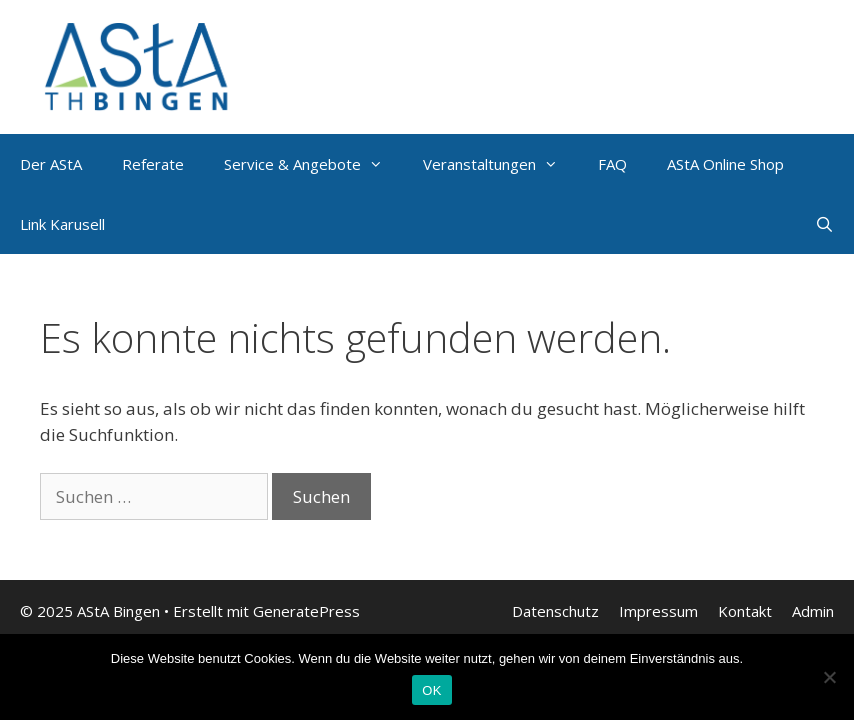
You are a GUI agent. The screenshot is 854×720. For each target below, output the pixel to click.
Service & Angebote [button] (313, 164)
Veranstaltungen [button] (500, 164)
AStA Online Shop (725, 164)
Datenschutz (555, 611)
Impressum (658, 611)
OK (431, 690)
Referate (153, 164)
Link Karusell (62, 224)
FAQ (612, 164)
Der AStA (51, 164)
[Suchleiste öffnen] (824, 224)
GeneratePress (306, 611)
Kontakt (745, 611)
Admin (813, 611)
